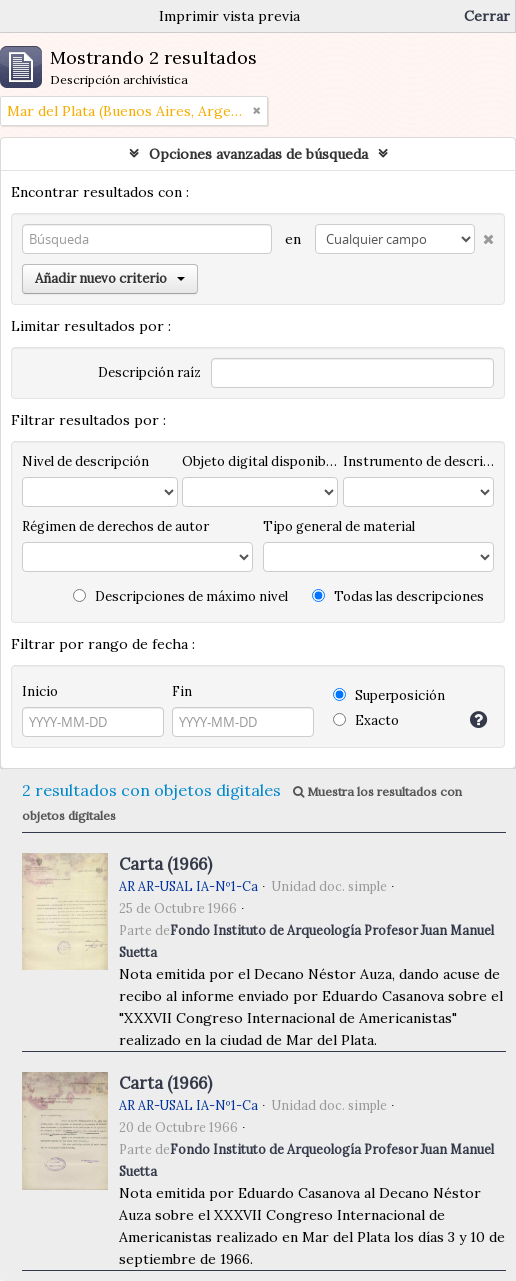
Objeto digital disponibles (260, 461)
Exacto (366, 720)
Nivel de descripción (85, 461)
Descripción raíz (149, 372)
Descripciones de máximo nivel (180, 596)
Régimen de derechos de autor (115, 526)
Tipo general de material (339, 526)
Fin (182, 691)
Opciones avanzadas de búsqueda (258, 154)
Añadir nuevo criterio (110, 278)
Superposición (389, 695)
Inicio (40, 691)
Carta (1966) (165, 864)
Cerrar (487, 16)
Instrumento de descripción (418, 461)
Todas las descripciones (398, 596)
